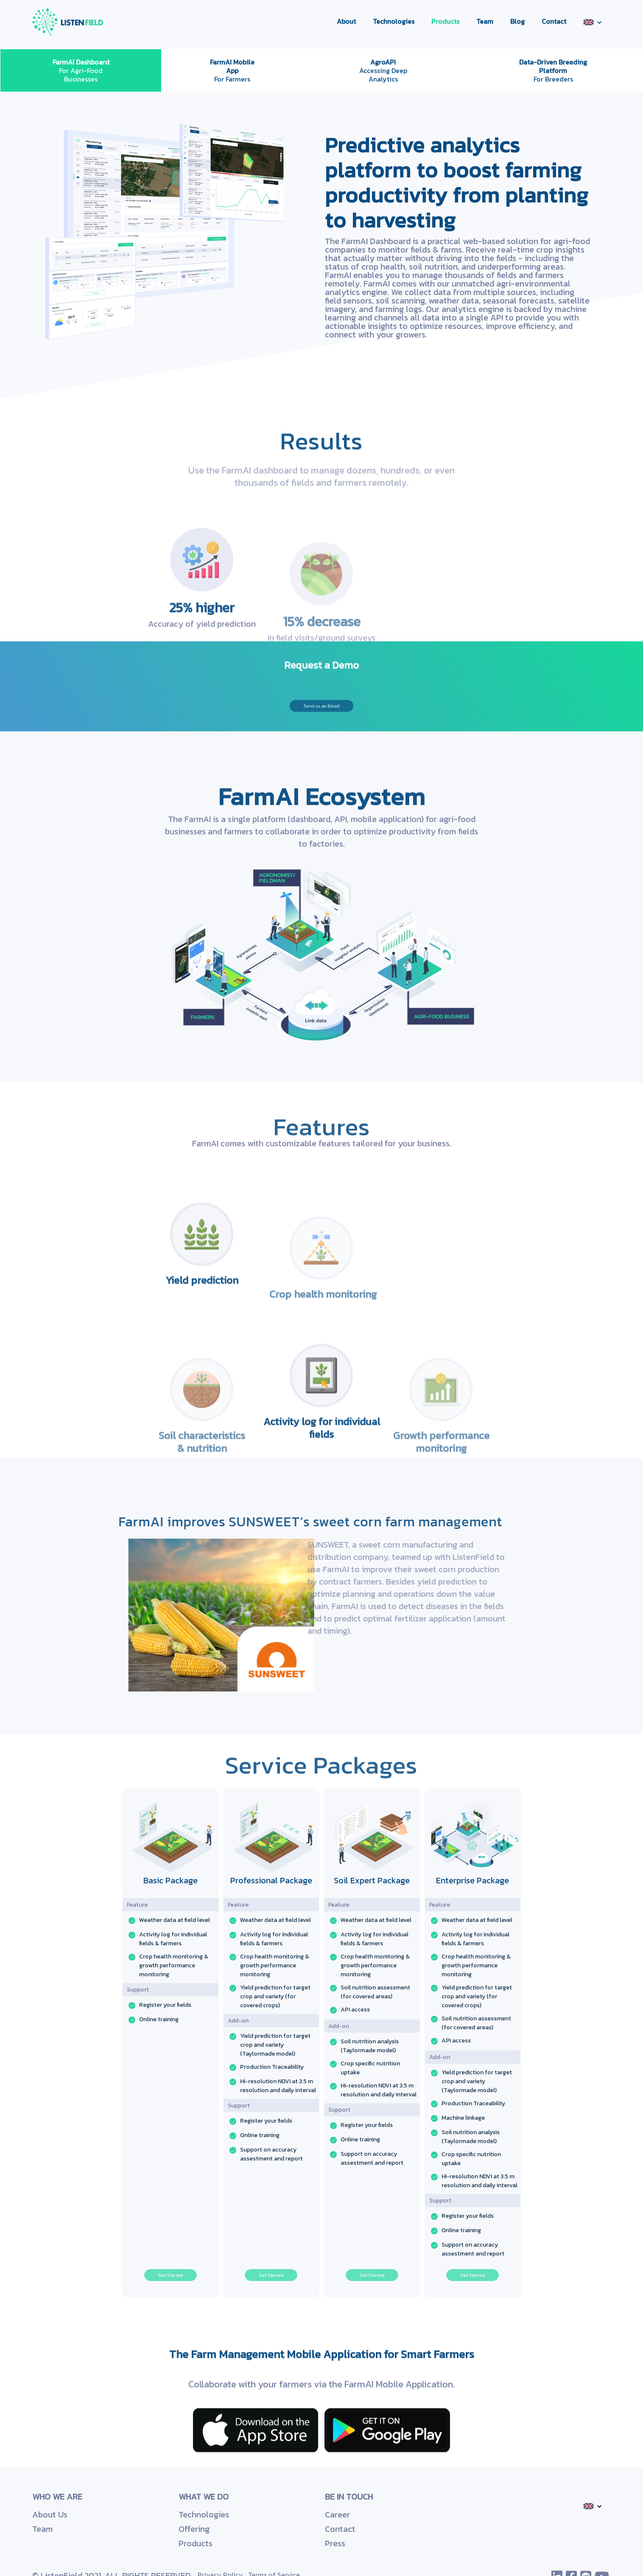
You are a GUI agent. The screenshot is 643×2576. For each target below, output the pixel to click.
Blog (517, 21)
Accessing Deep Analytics (383, 70)
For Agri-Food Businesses (81, 70)
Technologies (393, 21)
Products (445, 21)
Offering (194, 2529)
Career (337, 2514)
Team (484, 21)
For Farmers (232, 70)
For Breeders (553, 70)
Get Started (170, 2275)
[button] (593, 22)
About (346, 21)
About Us (49, 2514)
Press (335, 2543)
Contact (554, 21)
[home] (67, 22)
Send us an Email (321, 706)
